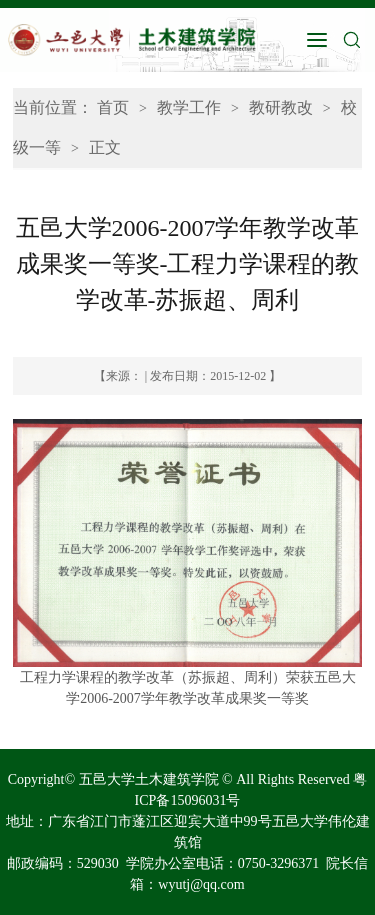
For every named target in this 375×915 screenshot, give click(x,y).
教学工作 (189, 107)
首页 (113, 107)
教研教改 (281, 107)
